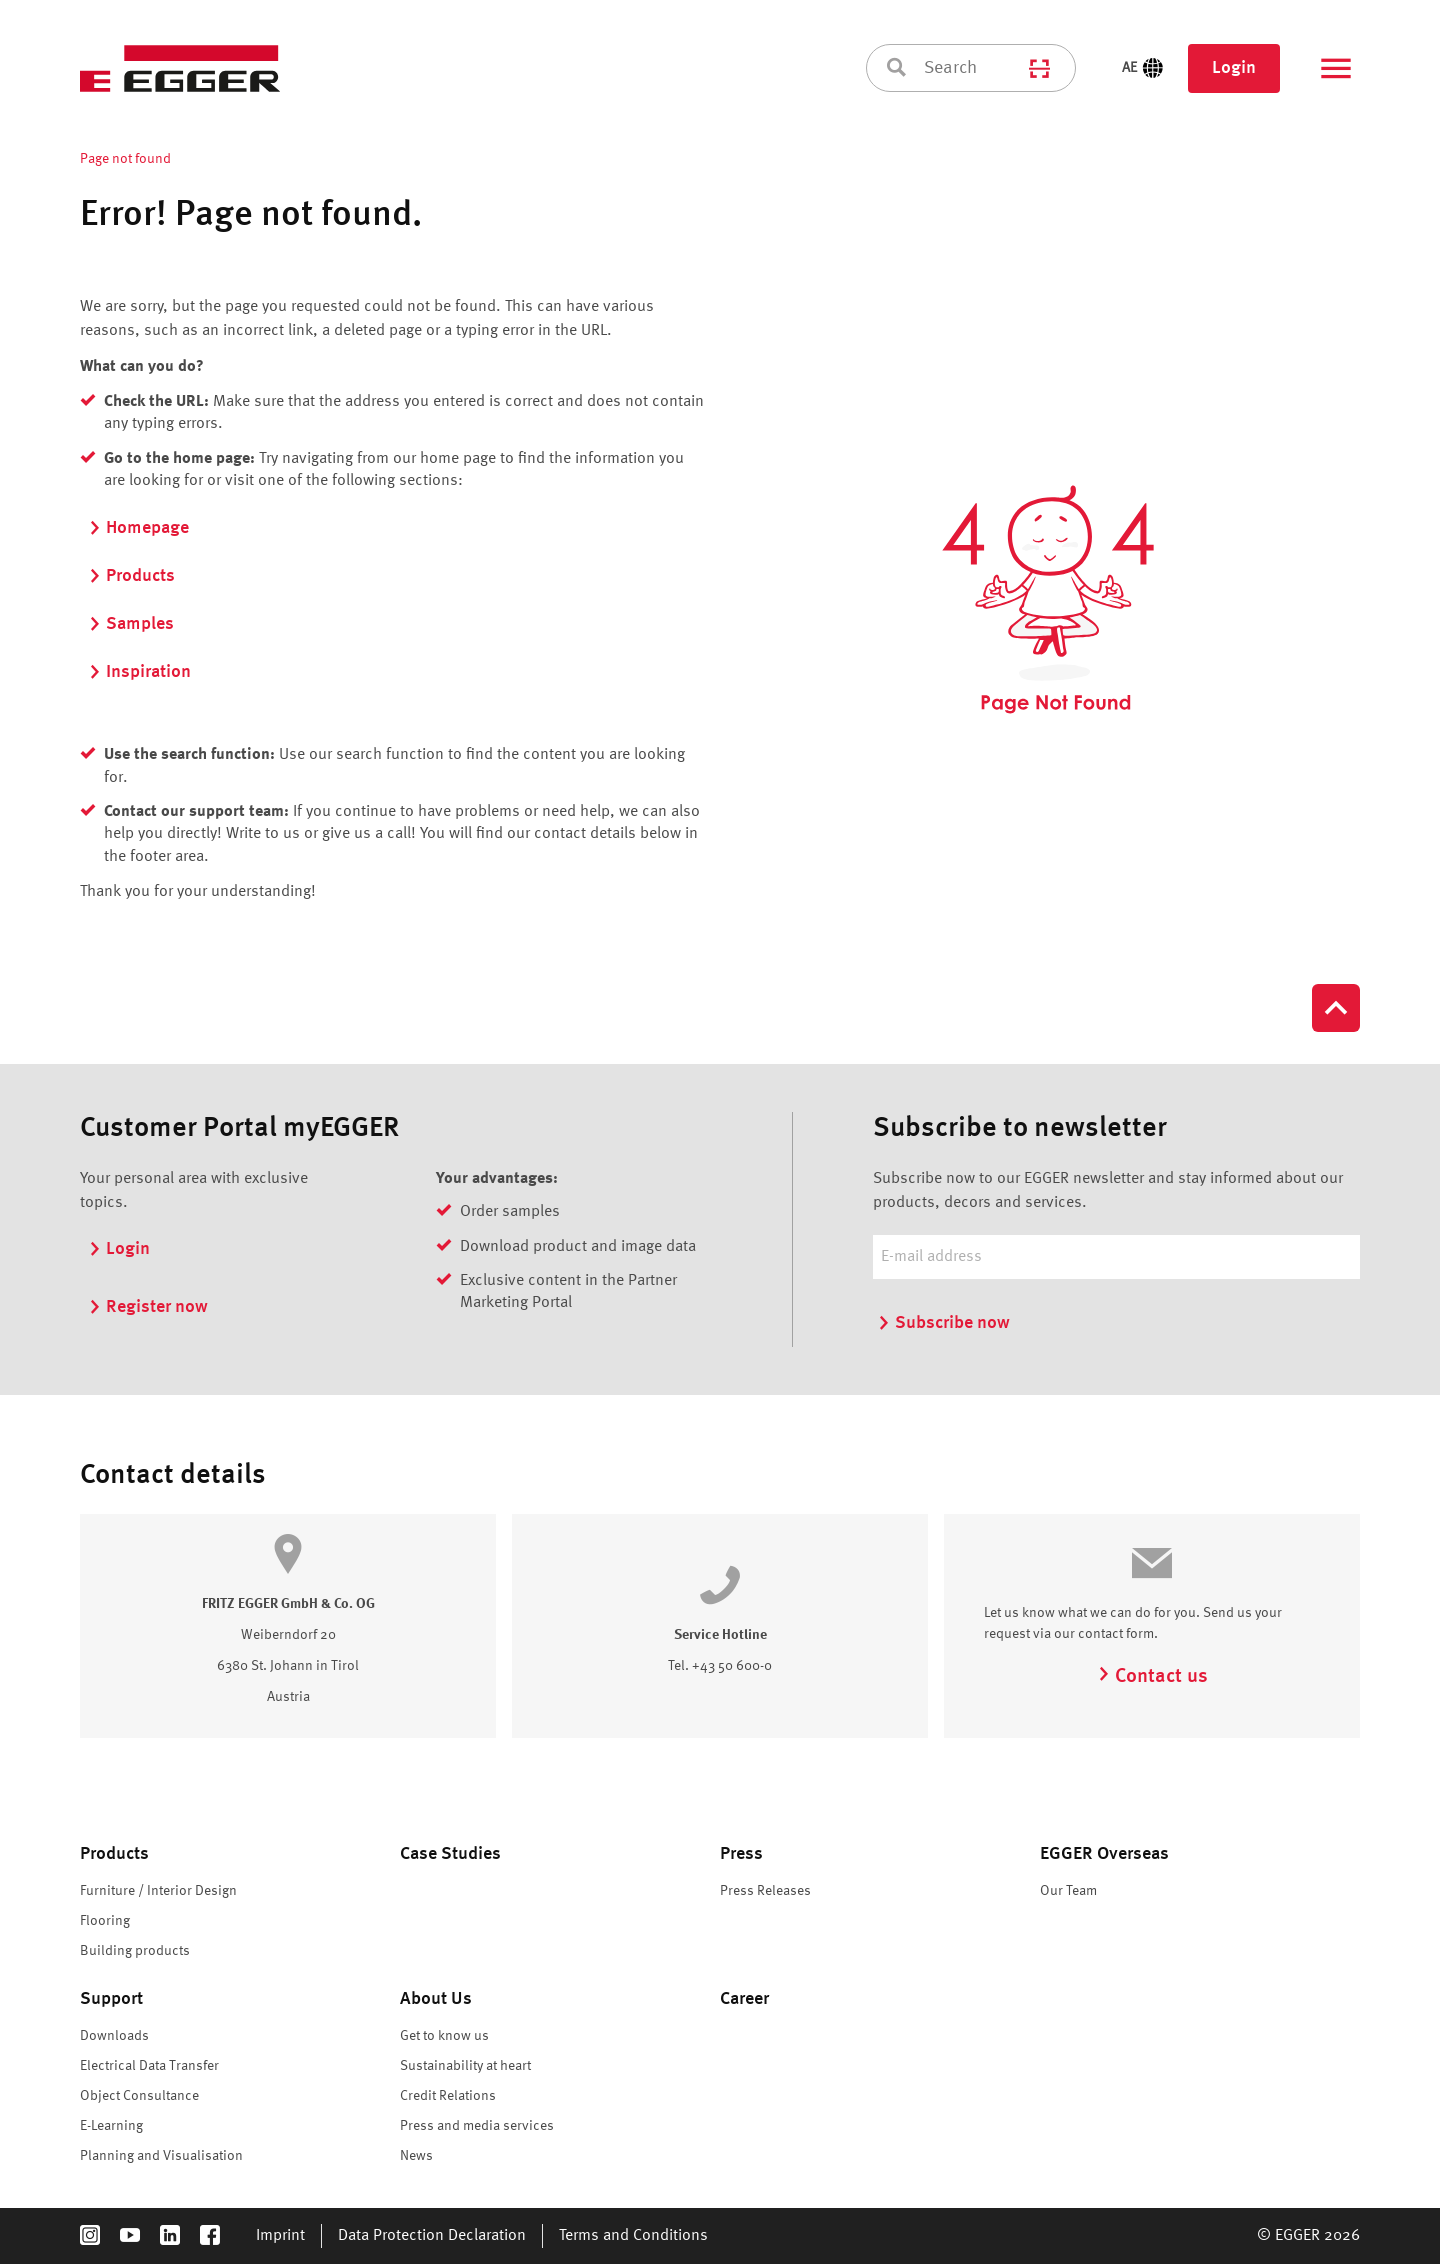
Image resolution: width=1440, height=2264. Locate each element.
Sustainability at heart (465, 2066)
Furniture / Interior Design (158, 1891)
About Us (436, 1999)
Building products (135, 1951)
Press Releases (765, 1891)
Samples (131, 624)
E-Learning (111, 2126)
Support (111, 1999)
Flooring (105, 1921)
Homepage (138, 528)
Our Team (1068, 1891)
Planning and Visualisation (161, 2156)
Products (131, 576)
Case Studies (450, 1854)
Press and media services (477, 2126)
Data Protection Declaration (432, 2236)
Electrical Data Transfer (149, 2066)
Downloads (114, 2036)
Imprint (280, 2236)
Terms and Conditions (633, 2236)
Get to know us (444, 2036)
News (416, 2156)
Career (744, 1999)
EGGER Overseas (1104, 1854)
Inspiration (139, 672)
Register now (148, 1307)
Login (1234, 68)
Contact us (1152, 1677)
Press (741, 1854)
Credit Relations (448, 2096)
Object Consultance (139, 2096)
